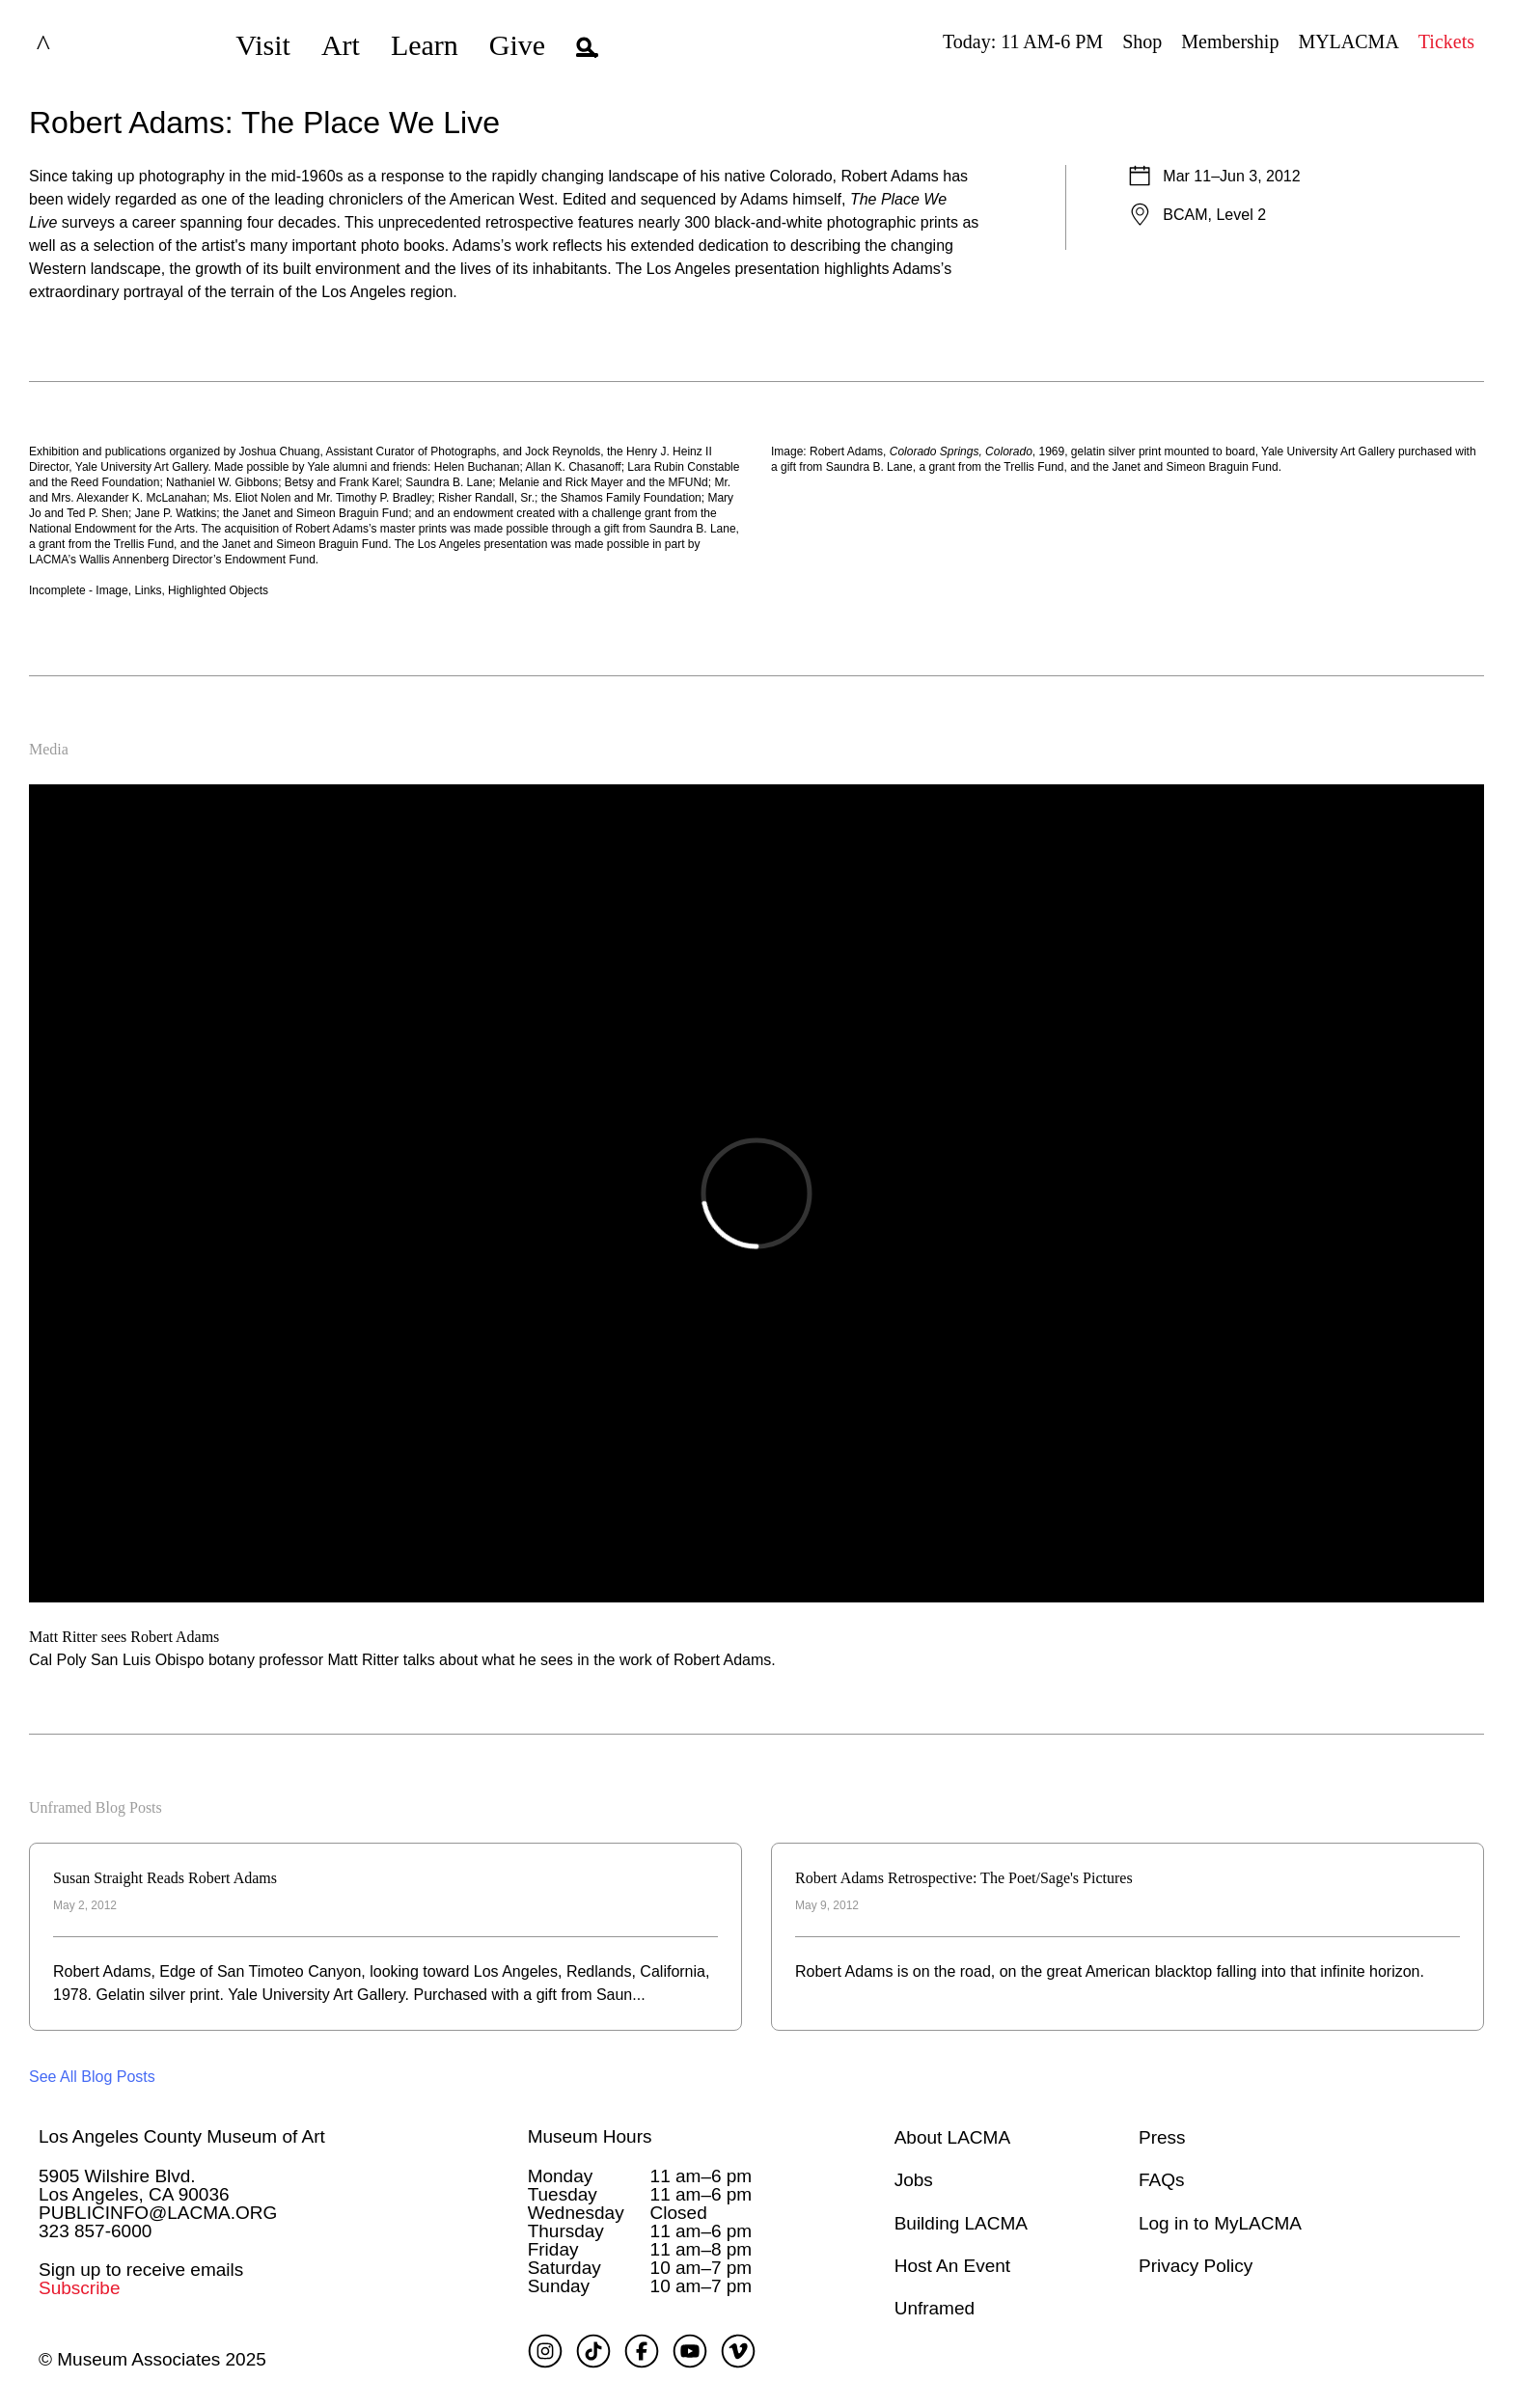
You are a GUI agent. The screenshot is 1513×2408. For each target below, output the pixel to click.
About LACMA (952, 2137)
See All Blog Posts (92, 2076)
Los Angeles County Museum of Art (182, 2136)
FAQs (1162, 2180)
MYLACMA (1348, 41)
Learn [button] (424, 45)
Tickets (1446, 41)
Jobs (913, 2180)
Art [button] (340, 45)
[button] (587, 45)
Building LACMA (961, 2223)
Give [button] (517, 45)
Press (1162, 2137)
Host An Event (952, 2266)
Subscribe (80, 2288)
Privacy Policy (1195, 2266)
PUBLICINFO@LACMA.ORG (158, 2213)
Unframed (934, 2308)
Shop (1142, 41)
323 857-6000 (95, 2231)
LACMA (91, 45)
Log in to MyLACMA (1220, 2223)
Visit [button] (262, 45)
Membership (1230, 41)
